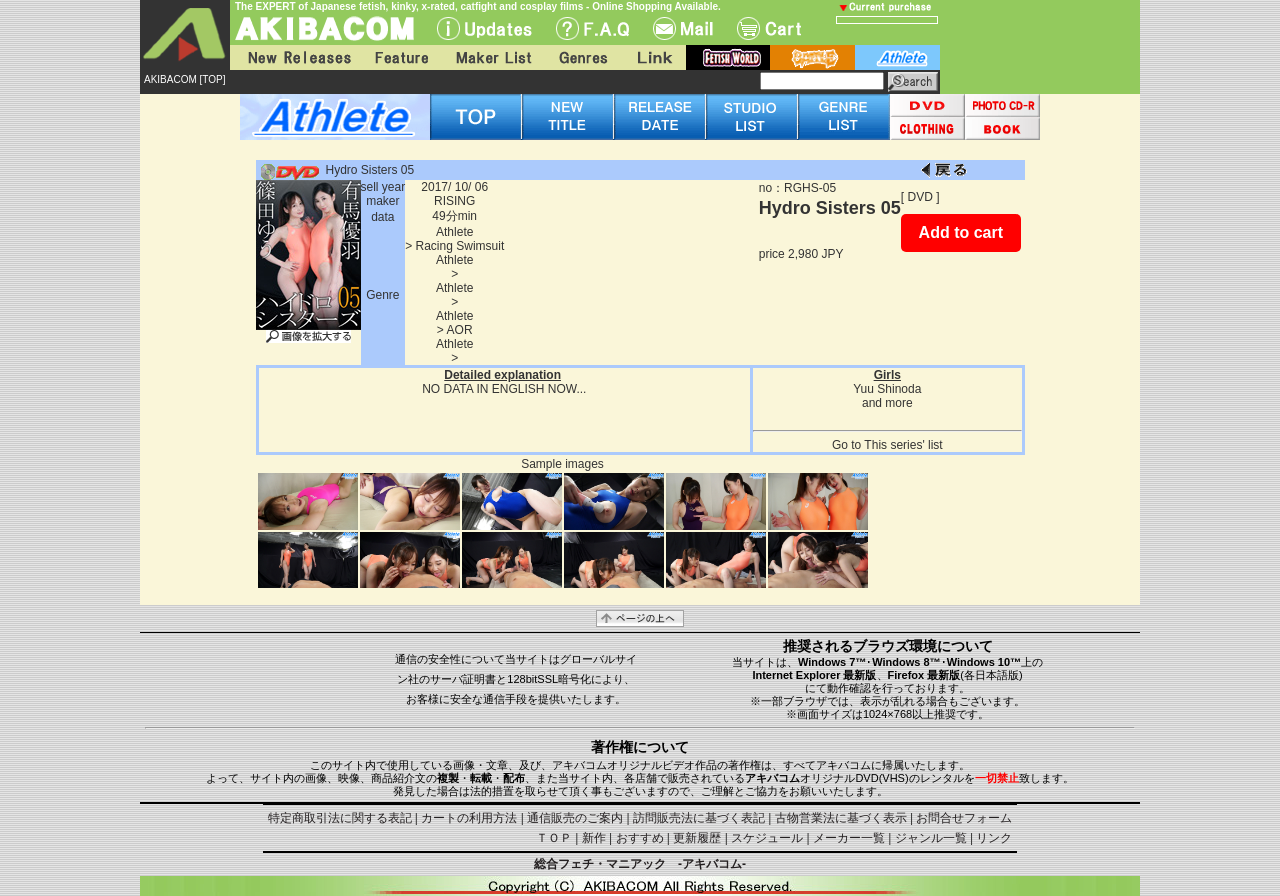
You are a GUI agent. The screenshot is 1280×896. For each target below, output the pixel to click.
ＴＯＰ (554, 838)
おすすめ (640, 838)
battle (812, 57)
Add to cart (961, 232)
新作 (594, 838)
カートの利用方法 (469, 818)
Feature (401, 57)
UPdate (484, 28)
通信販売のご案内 (575, 818)
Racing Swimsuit (460, 246)
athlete (897, 57)
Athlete (454, 232)
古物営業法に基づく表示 (841, 818)
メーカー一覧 (849, 838)
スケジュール (767, 838)
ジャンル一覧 (931, 838)
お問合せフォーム (964, 818)
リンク (994, 838)
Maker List (493, 57)
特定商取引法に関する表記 (340, 818)
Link (653, 57)
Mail (683, 28)
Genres (582, 57)
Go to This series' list (887, 445)
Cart (769, 28)
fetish (728, 57)
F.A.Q (592, 28)
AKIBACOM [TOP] (185, 79)
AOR (460, 330)
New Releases (295, 57)
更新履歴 (697, 838)
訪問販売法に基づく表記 (699, 818)
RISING (454, 201)
